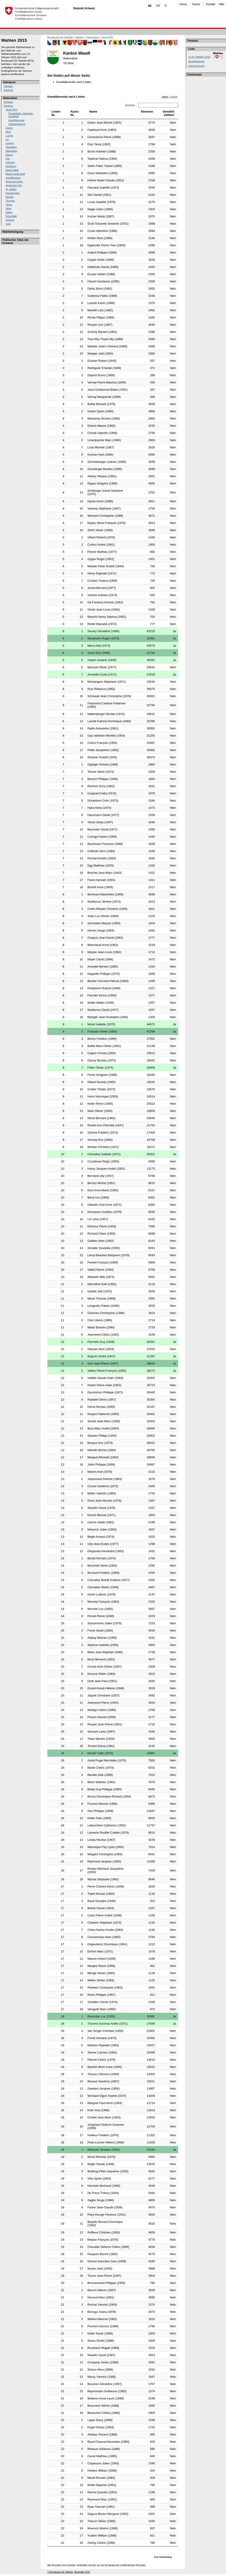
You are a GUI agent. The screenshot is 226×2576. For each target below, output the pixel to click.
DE (150, 5)
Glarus (9, 154)
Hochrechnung (196, 66)
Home (183, 4)
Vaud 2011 (11, 109)
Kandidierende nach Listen (73, 82)
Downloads (194, 74)
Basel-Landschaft (15, 174)
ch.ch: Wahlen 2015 (199, 56)
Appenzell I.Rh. (14, 185)
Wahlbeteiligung (12, 231)
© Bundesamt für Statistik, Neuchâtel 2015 (68, 2572)
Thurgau (10, 200)
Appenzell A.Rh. (14, 181)
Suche (196, 4)
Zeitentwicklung (16, 124)
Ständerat (9, 82)
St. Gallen (11, 189)
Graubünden (12, 193)
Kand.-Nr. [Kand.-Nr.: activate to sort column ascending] (74, 113)
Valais (9, 212)
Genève (10, 220)
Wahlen (80, 37)
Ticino (9, 204)
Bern (8, 131)
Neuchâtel (11, 216)
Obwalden (11, 147)
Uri (7, 139)
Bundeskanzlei (196, 61)
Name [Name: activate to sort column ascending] (93, 111)
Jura (8, 223)
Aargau (10, 197)
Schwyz (10, 143)
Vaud (8, 208)
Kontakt (210, 4)
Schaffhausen (13, 177)
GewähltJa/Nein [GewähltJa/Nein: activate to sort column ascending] (168, 113)
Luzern (9, 135)
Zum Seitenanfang (163, 2557)
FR (158, 5)
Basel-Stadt (12, 170)
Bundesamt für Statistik (60, 37)
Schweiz (8, 86)
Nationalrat (10, 98)
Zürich (9, 128)
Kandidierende (16, 120)
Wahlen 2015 (14, 40)
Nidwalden (11, 151)
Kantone (8, 90)
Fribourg (10, 162)
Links (191, 49)
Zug (8, 158)
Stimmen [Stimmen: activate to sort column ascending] (147, 111)
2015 (174, 97)
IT (165, 5)
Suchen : (151, 105)
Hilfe (221, 4)
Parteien (192, 40)
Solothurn (11, 166)
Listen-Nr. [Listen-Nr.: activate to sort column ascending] (56, 113)
